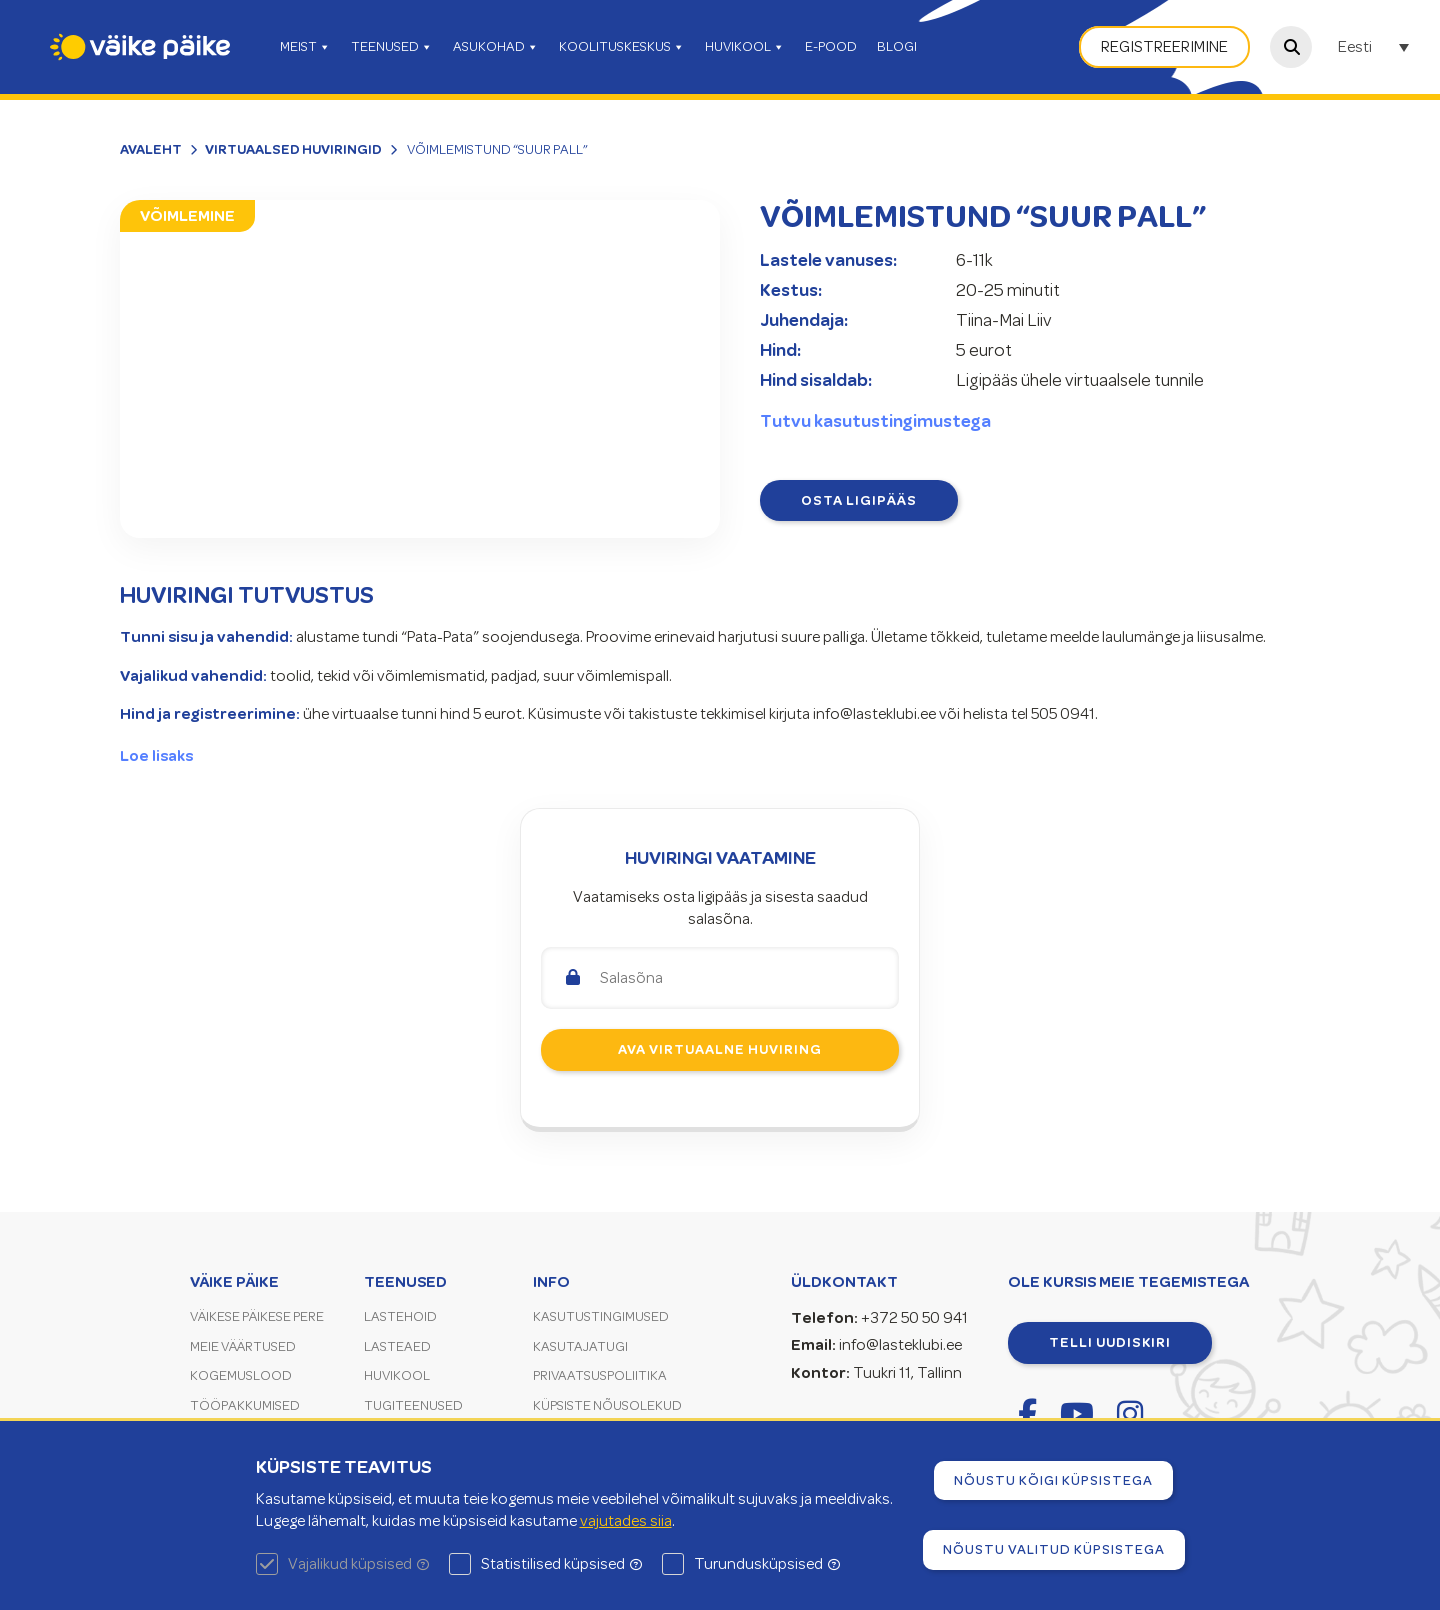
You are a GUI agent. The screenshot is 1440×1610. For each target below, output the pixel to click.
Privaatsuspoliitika (600, 1375)
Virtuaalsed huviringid (293, 149)
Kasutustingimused (601, 1316)
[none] (1376, 46)
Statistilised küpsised (561, 1564)
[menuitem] (1376, 46)
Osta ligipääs (859, 500)
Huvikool (397, 1375)
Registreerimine (1164, 47)
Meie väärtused (243, 1346)
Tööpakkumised (245, 1405)
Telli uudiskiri (1110, 1342)
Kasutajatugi (580, 1346)
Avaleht (151, 149)
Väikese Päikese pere (257, 1316)
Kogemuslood (241, 1375)
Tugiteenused (413, 1405)
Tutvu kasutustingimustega (875, 421)
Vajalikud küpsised (358, 1564)
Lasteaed (397, 1346)
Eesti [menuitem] (1355, 48)
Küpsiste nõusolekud (607, 1405)
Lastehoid (400, 1316)
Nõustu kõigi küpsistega (1053, 1480)
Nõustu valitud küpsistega (1054, 1549)
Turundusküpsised (767, 1564)
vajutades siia (626, 1521)
